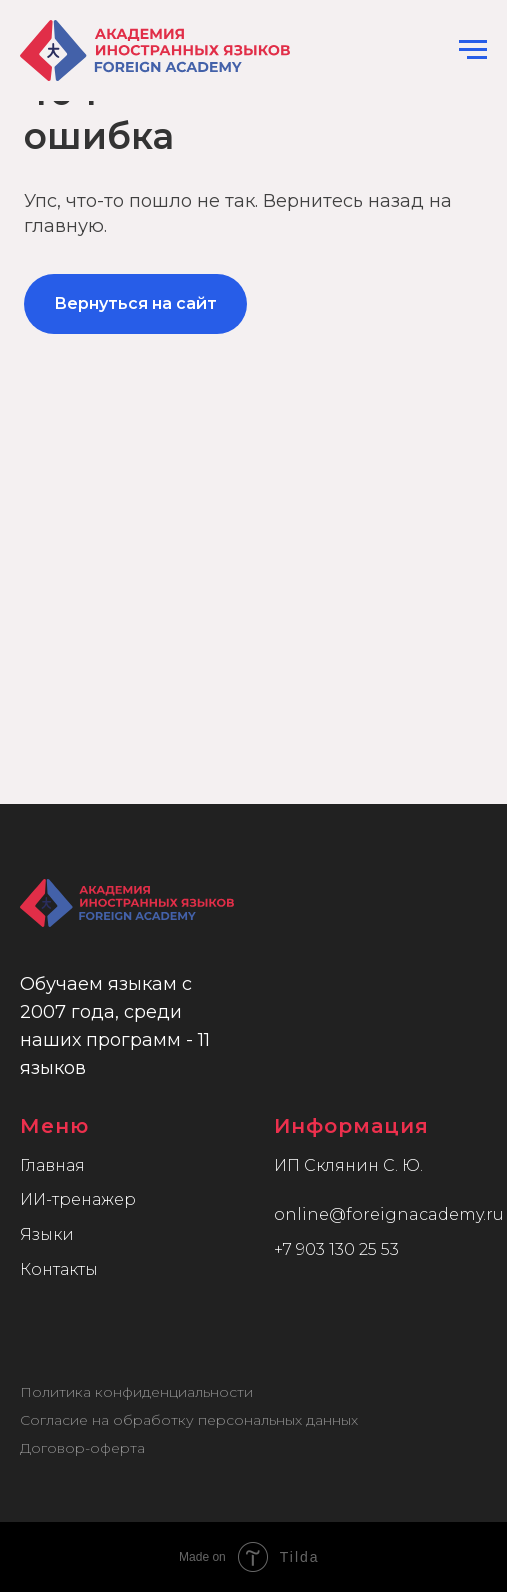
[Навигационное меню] (473, 50)
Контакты (59, 1269)
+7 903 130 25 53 (336, 1249)
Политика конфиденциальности (136, 1392)
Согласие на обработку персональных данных (189, 1420)
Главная (52, 1165)
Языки (47, 1234)
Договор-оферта (82, 1448)
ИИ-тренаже (72, 1199)
